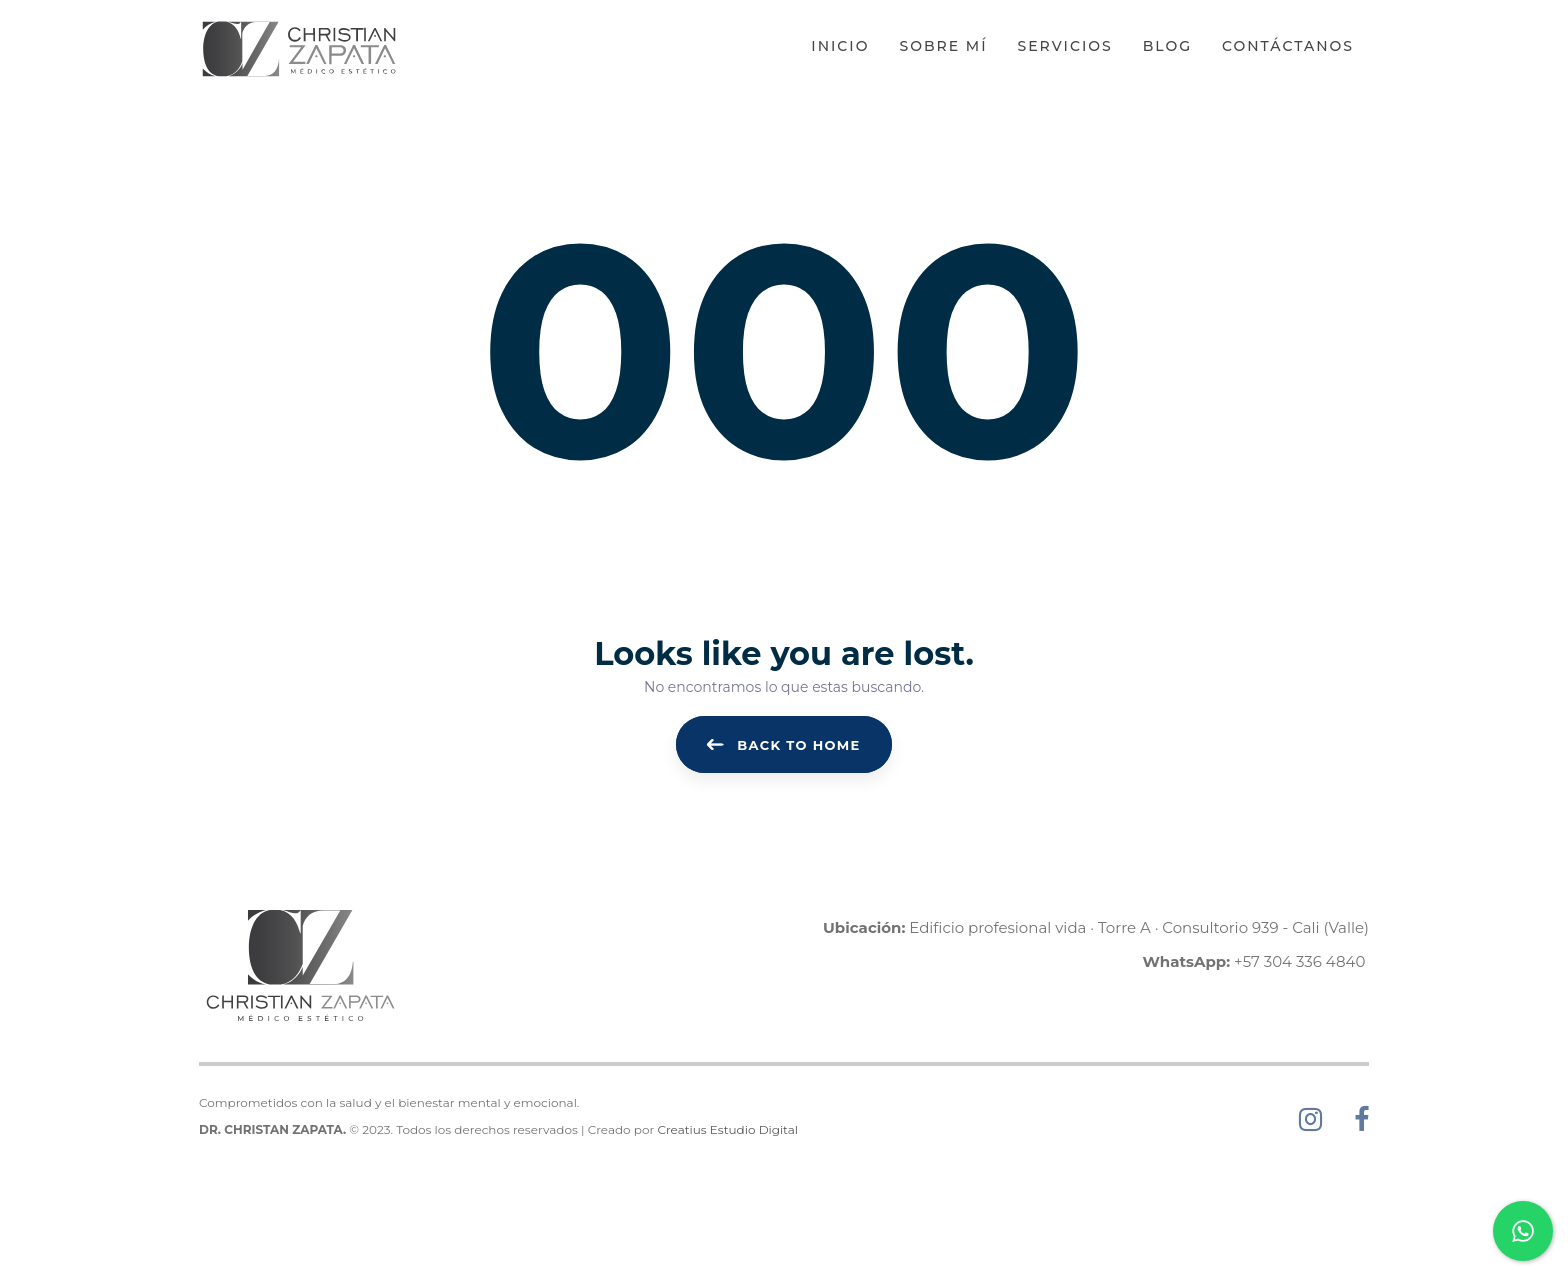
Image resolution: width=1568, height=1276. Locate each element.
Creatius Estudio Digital (727, 1129)
